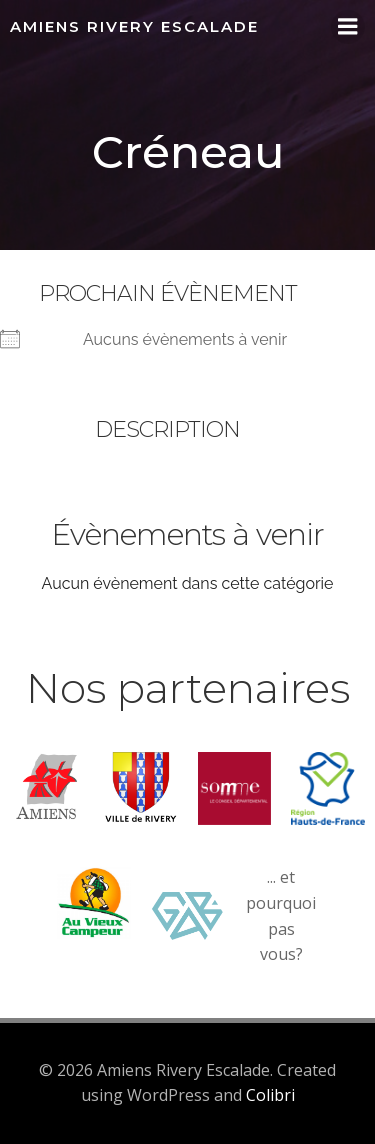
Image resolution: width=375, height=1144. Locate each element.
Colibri (270, 1095)
